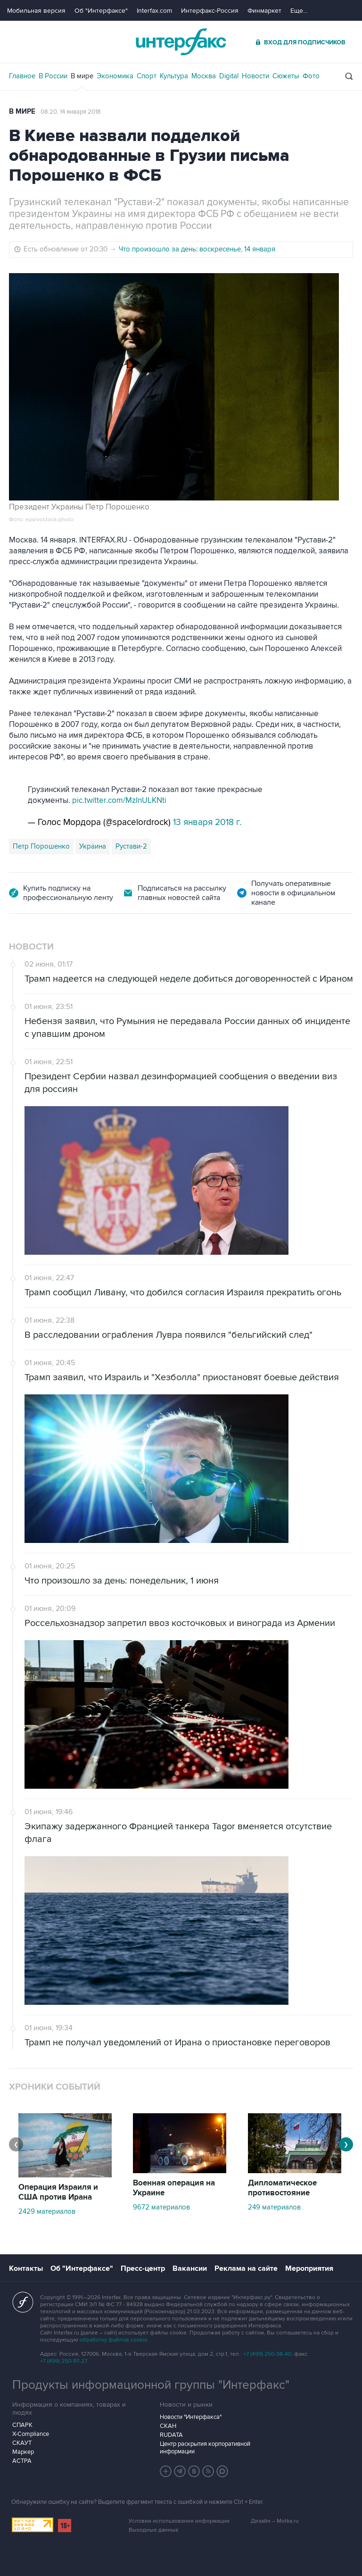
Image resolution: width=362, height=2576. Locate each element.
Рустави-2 (131, 846)
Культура (174, 76)
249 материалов (274, 2207)
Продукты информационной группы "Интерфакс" (150, 2385)
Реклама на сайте (246, 2268)
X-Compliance (30, 2434)
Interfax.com (154, 11)
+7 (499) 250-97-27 (63, 2361)
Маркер (23, 2452)
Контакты (26, 2268)
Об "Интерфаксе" (101, 11)
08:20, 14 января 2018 (71, 112)
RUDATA (171, 2435)
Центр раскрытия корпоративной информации (205, 2447)
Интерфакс (181, 42)
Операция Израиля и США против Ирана (58, 2192)
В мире (82, 76)
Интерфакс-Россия (210, 11)
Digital (229, 76)
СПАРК (22, 2425)
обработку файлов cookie (114, 2339)
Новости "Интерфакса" (191, 2417)
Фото (311, 76)
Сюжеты (285, 76)
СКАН (168, 2426)
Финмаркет (264, 11)
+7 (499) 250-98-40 (267, 2354)
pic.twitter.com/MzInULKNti (119, 800)
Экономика (115, 76)
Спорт (146, 76)
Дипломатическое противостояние (282, 2188)
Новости (255, 76)
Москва (203, 76)
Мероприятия (309, 2268)
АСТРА (22, 2461)
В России (53, 76)
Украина (92, 846)
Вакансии (190, 2268)
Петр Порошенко (41, 846)
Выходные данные (154, 2530)
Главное (22, 76)
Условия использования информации (179, 2521)
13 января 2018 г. (207, 822)
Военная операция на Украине (174, 2188)
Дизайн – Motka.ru (275, 2521)
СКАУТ (22, 2443)
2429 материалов (46, 2211)
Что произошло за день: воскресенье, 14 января (197, 249)
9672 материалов (161, 2207)
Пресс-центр (143, 2268)
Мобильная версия (36, 11)
